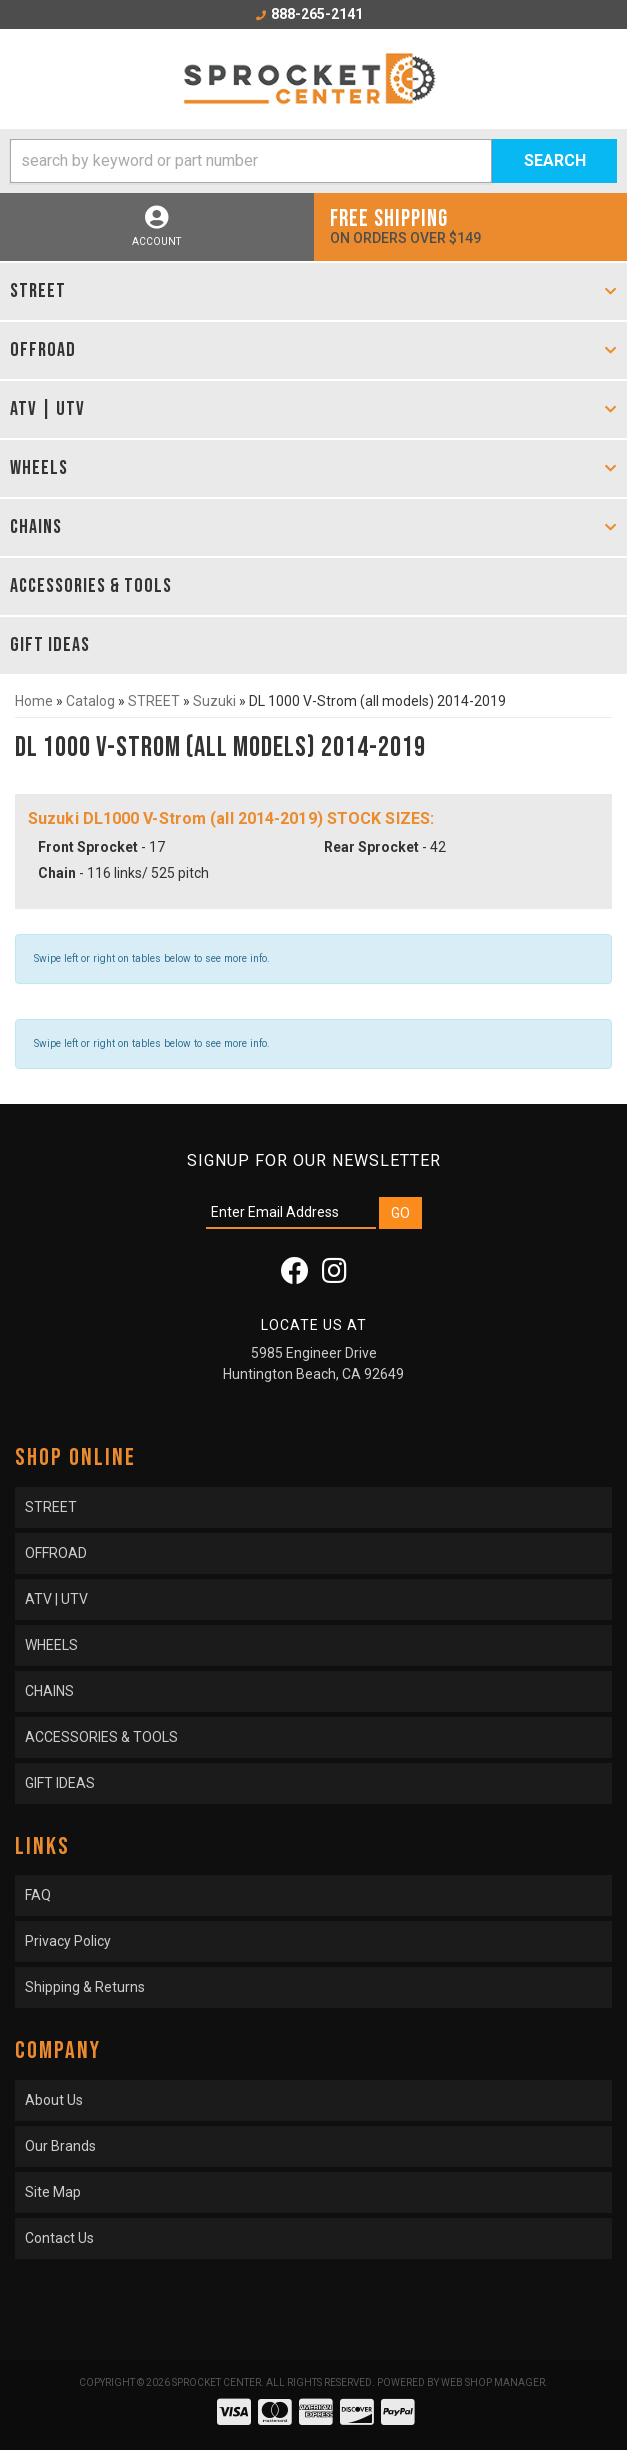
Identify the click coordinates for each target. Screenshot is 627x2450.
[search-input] (251, 161)
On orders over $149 (471, 225)
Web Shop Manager (493, 2382)
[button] (313, 161)
